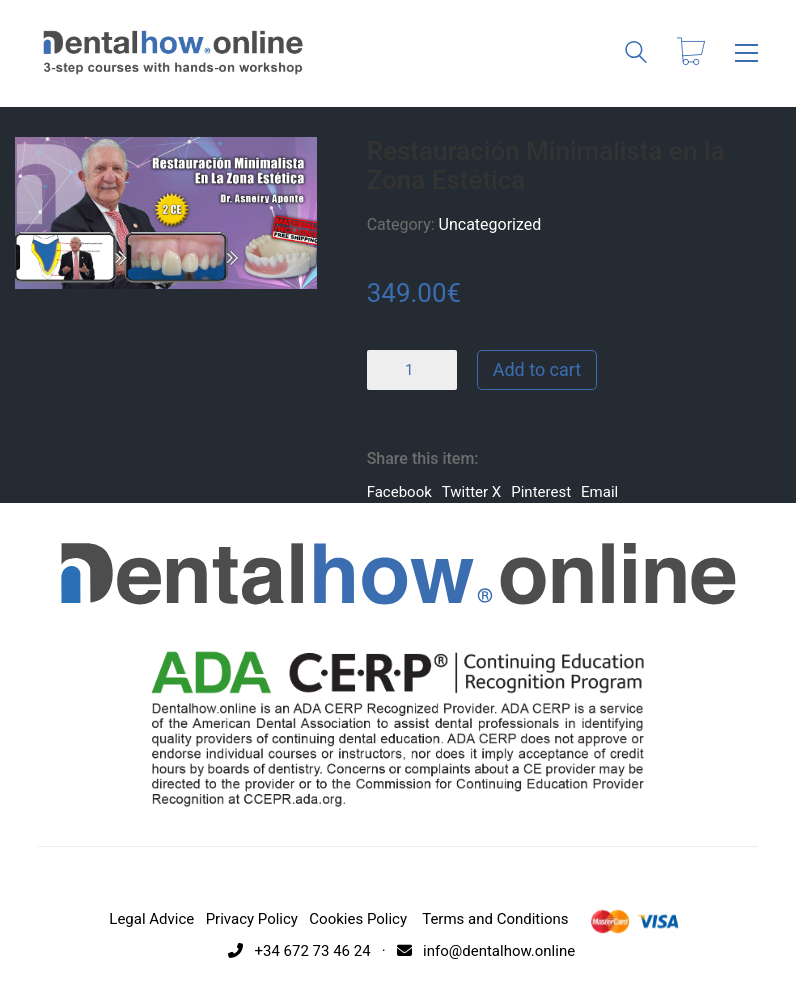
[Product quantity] (412, 370)
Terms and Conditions (495, 919)
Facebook (399, 492)
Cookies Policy (358, 919)
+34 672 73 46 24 (296, 951)
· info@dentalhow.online (474, 951)
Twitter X (471, 492)
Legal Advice (151, 919)
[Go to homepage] (173, 53)
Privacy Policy (252, 919)
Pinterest (541, 492)
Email (599, 492)
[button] (746, 53)
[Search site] (636, 55)
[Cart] (691, 53)
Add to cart (537, 369)
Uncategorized (490, 224)
